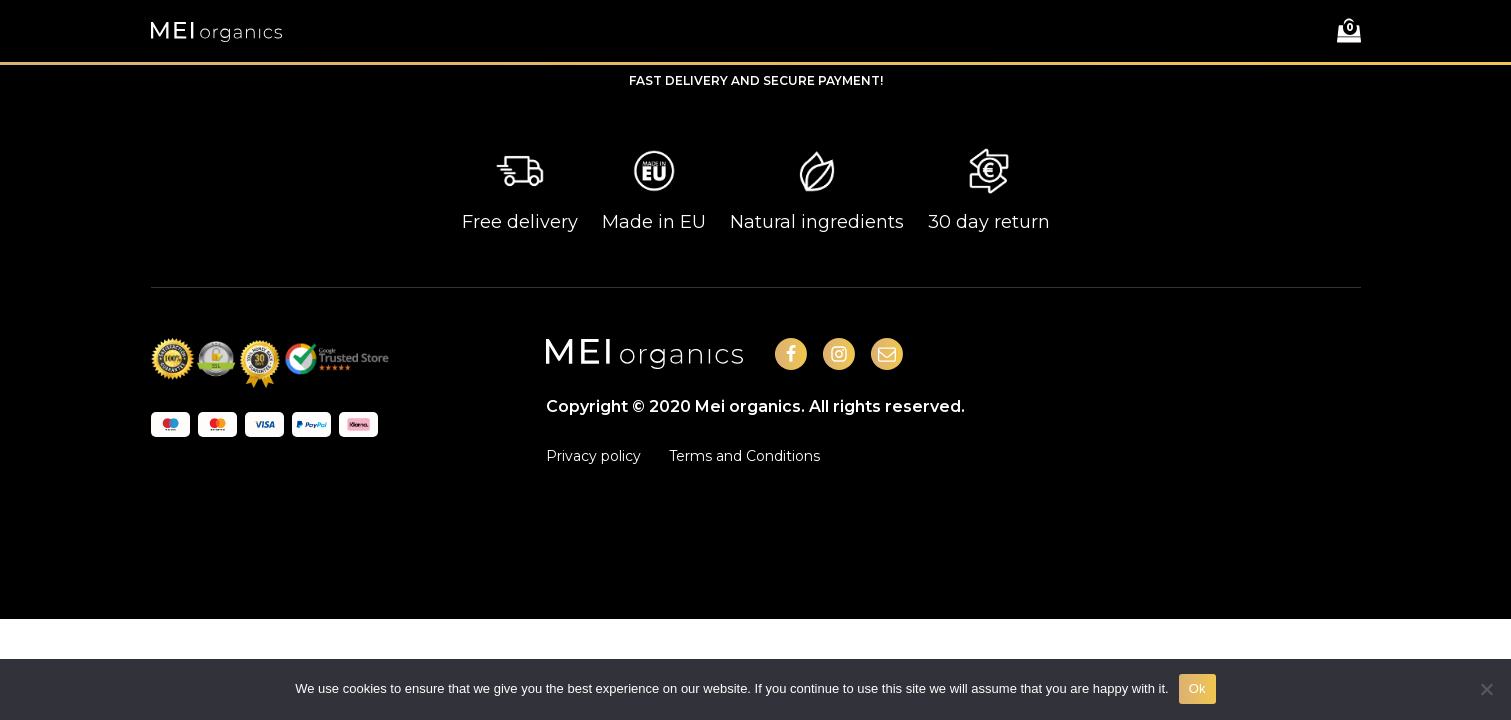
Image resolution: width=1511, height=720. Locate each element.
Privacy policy (593, 456)
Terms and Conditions (744, 456)
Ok (1197, 688)
